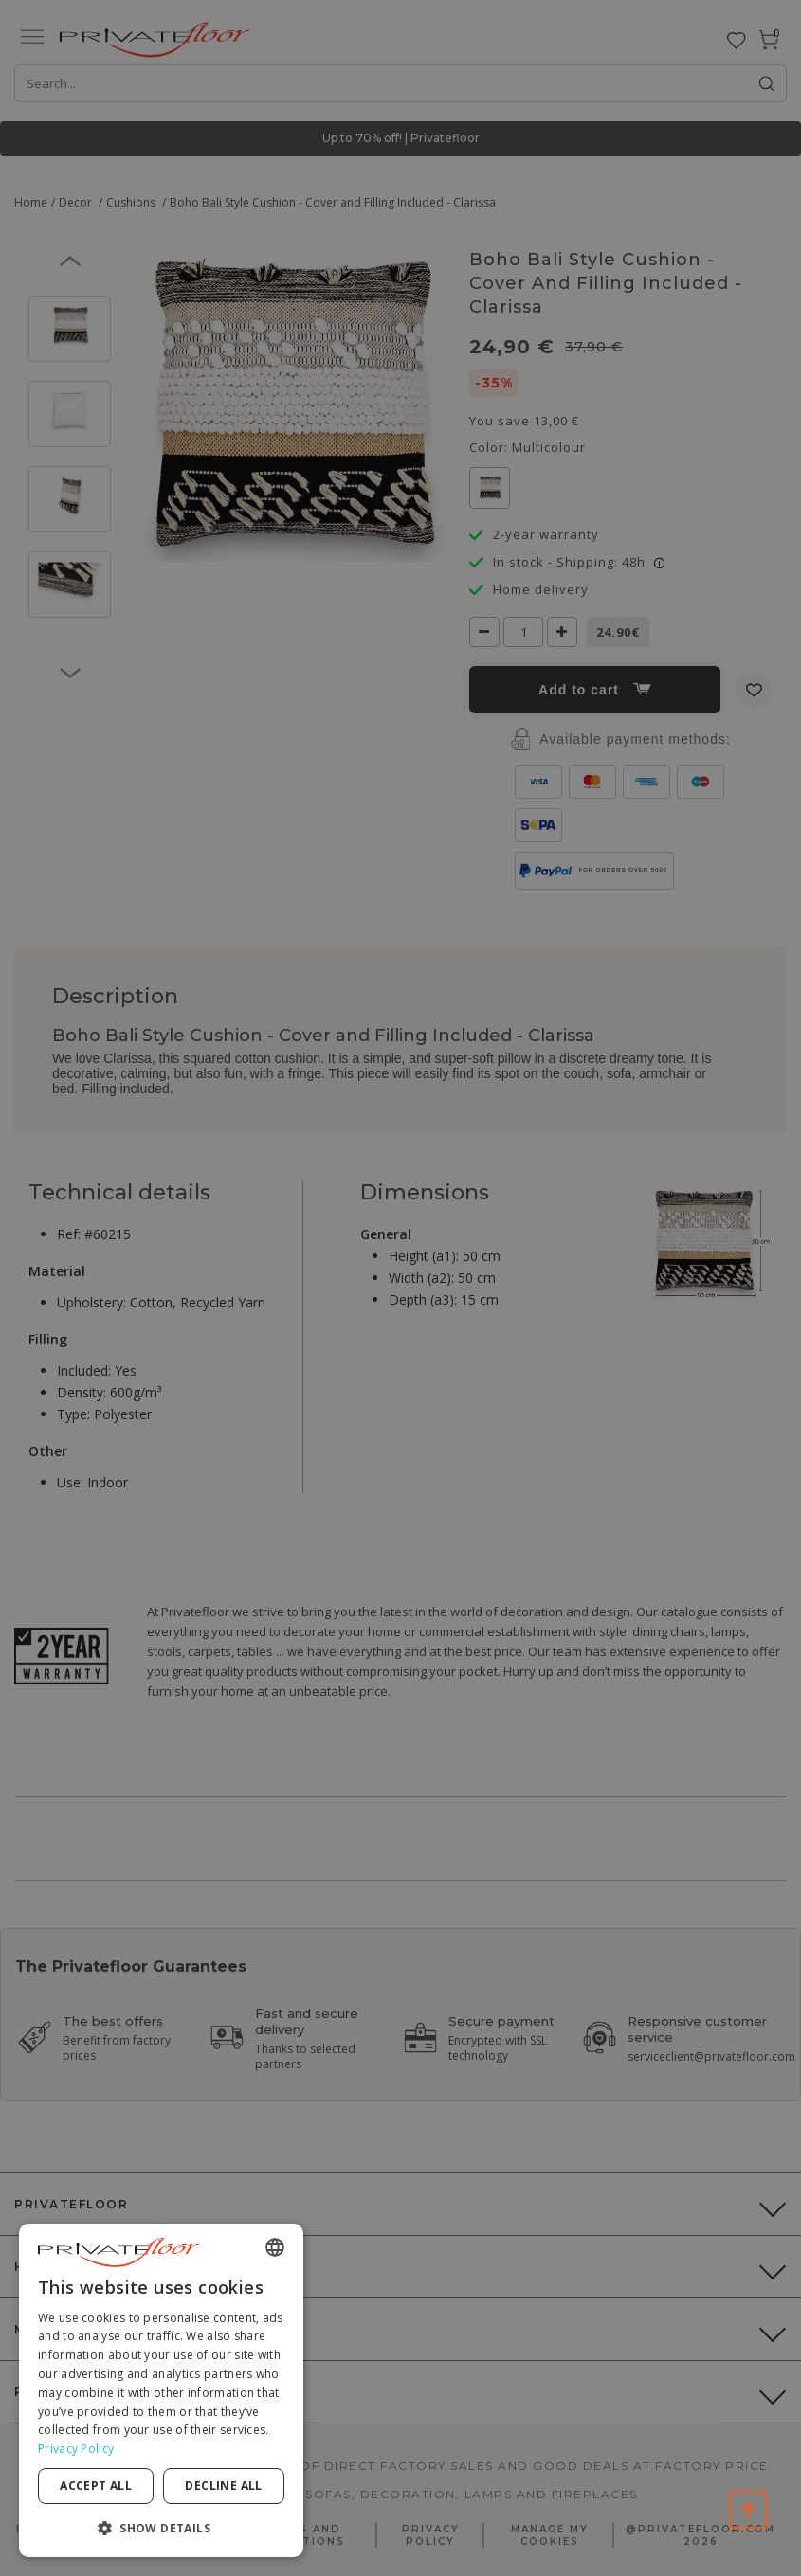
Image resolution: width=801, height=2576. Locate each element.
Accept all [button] (96, 2485)
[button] (161, 2527)
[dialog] (161, 2390)
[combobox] (274, 2247)
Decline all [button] (223, 2485)
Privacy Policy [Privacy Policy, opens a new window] (76, 2449)
